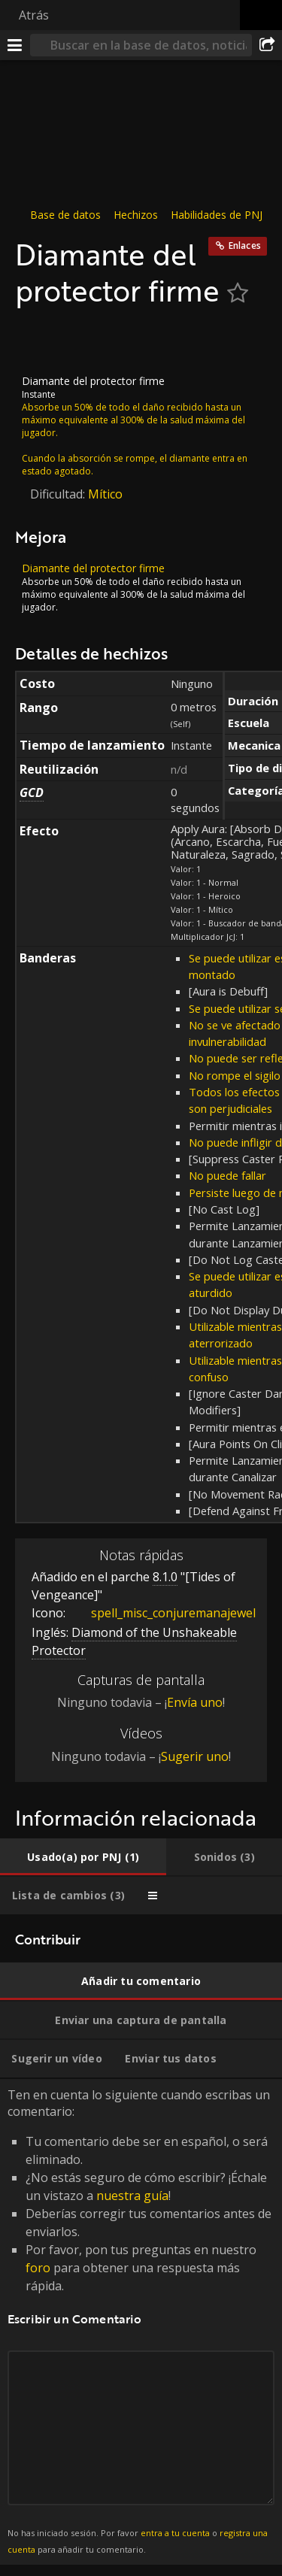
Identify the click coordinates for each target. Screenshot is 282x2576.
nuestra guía (132, 2195)
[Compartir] (267, 45)
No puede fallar (227, 1175)
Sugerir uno (195, 1756)
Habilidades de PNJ (216, 215)
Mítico (105, 494)
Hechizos (136, 215)
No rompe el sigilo (234, 1075)
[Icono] (40, 341)
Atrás (34, 15)
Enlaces (245, 245)
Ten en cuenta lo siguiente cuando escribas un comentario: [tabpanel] (141, 2322)
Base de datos (65, 215)
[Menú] (15, 45)
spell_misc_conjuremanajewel (162, 1612)
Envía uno (195, 1702)
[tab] (83, 1857)
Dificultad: (59, 494)
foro (38, 2267)
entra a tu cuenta (175, 2532)
